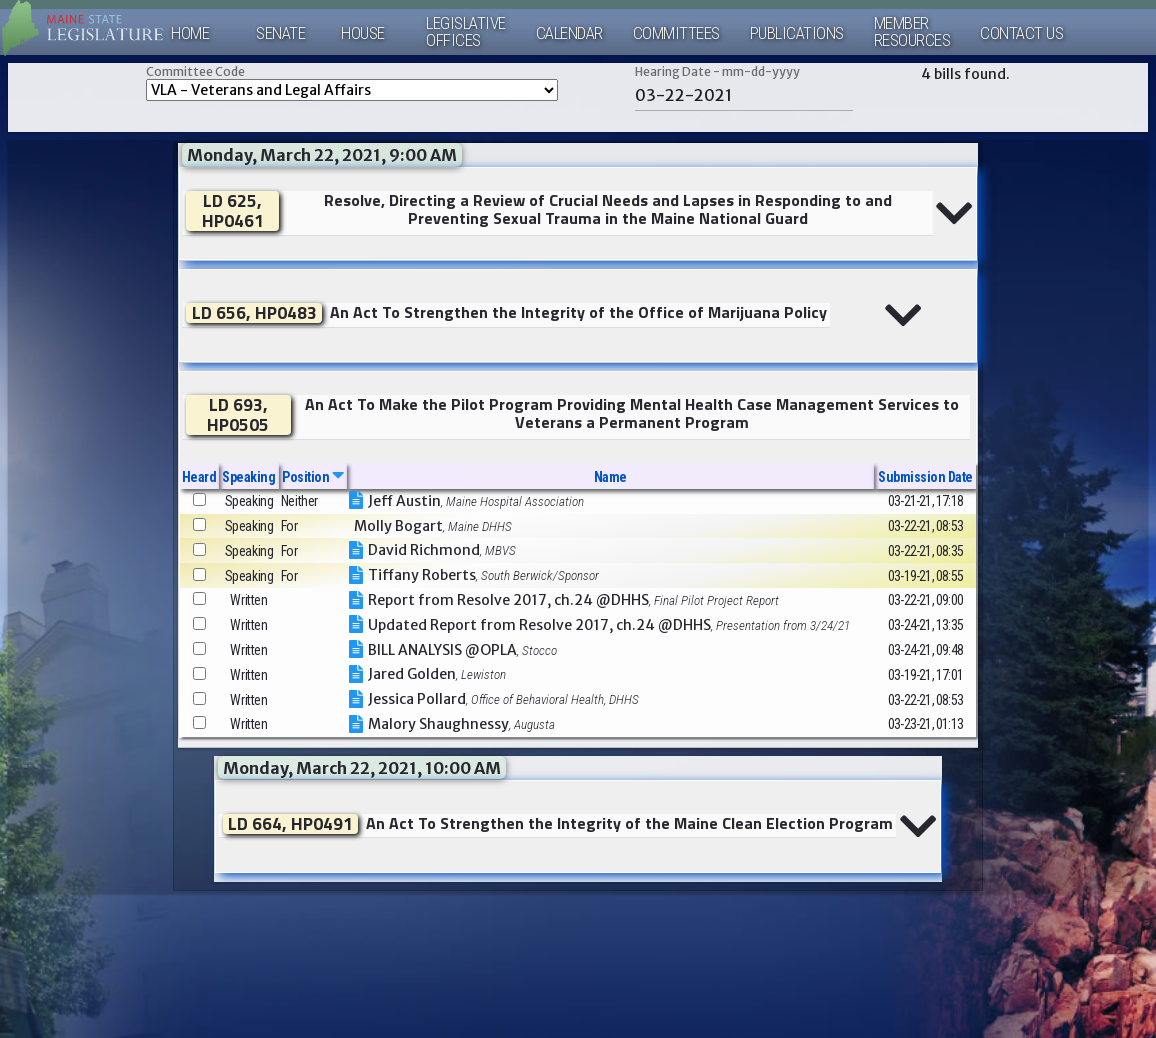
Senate (280, 33)
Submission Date (925, 477)
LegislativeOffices (466, 32)
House (363, 33)
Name (610, 477)
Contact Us (1021, 33)
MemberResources (912, 32)
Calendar (569, 33)
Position (312, 477)
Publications (797, 33)
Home (190, 33)
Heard (199, 477)
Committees (676, 33)
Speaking (248, 477)
